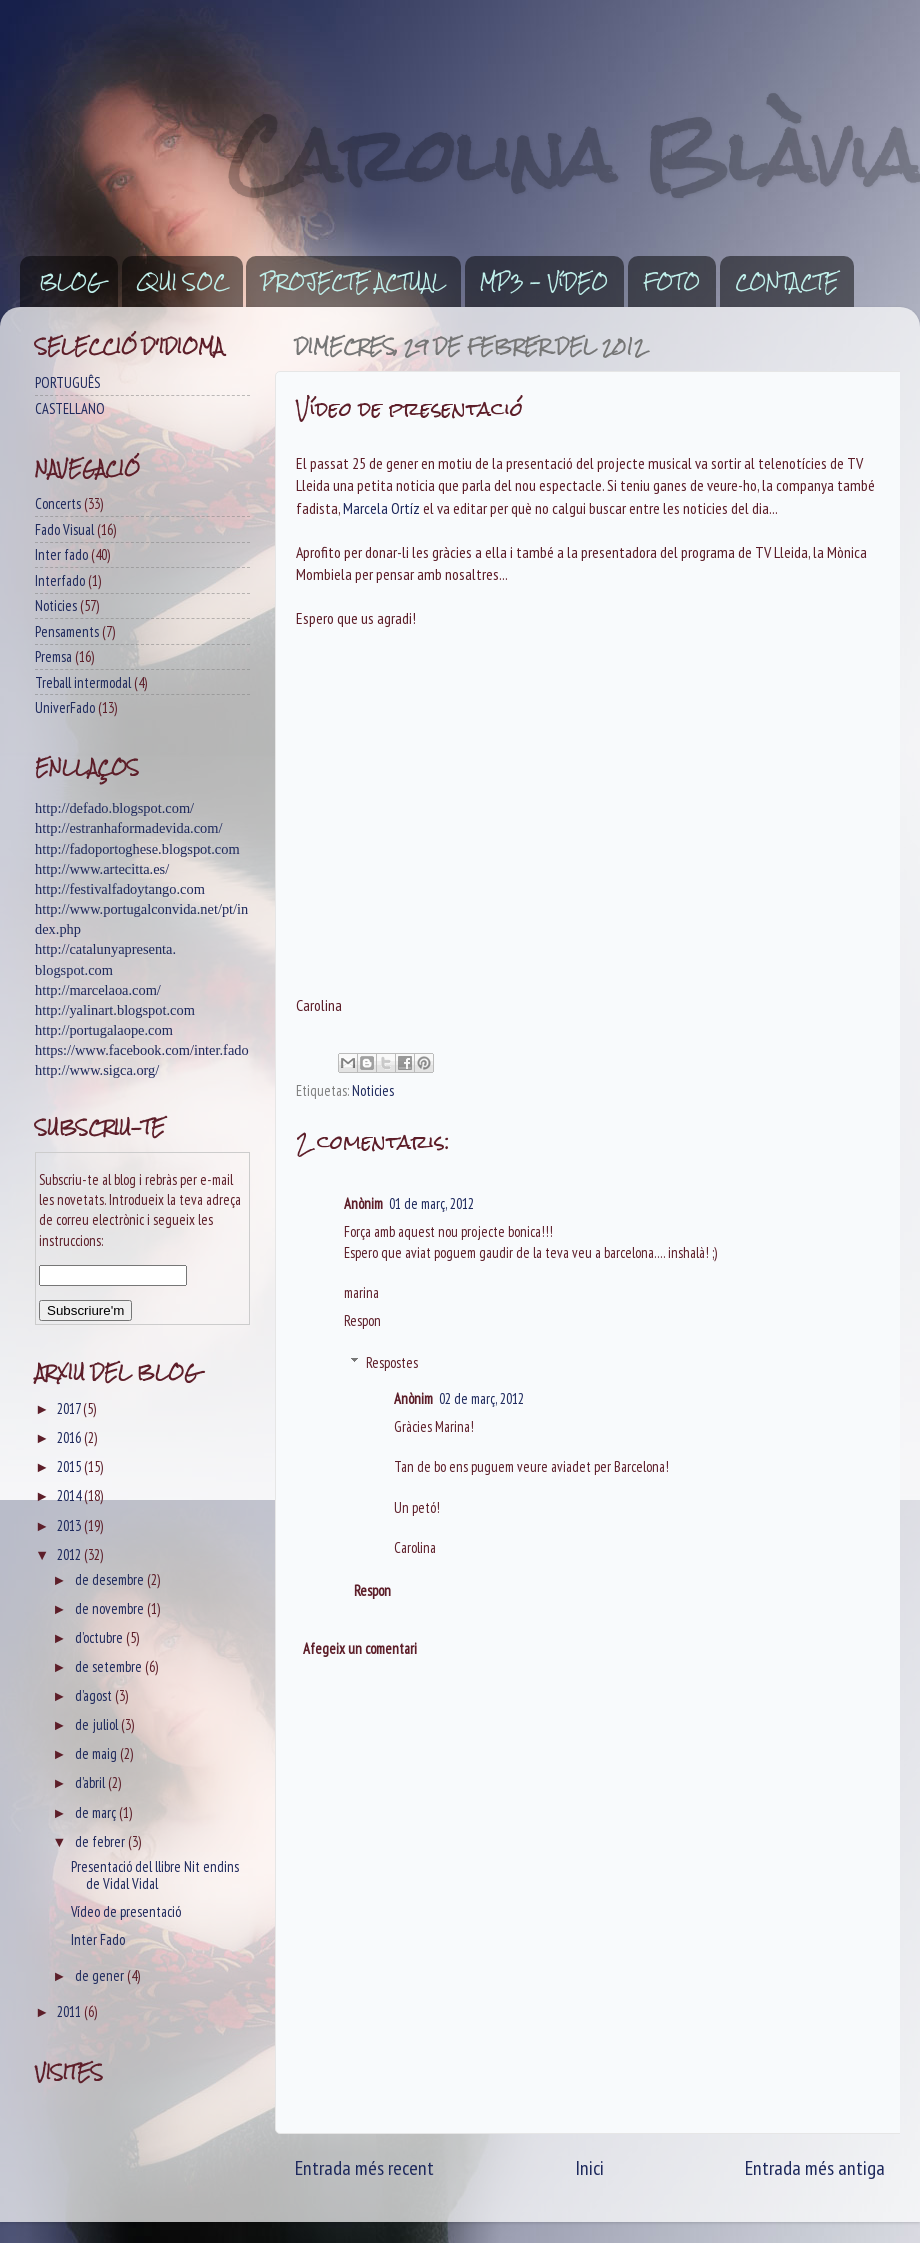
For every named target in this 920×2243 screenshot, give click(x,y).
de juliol (98, 1724)
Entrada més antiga (815, 2167)
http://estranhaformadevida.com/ (128, 828)
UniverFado (65, 707)
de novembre (111, 1608)
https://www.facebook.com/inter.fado (142, 1050)
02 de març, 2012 (481, 1398)
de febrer (101, 1841)
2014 (70, 1495)
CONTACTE (786, 282)
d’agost (95, 1695)
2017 (70, 1408)
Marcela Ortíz (381, 508)
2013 (70, 1525)
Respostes (392, 1362)
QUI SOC (182, 282)
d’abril (91, 1782)
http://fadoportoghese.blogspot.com (137, 849)
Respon (362, 1320)
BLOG (70, 282)
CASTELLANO (70, 408)
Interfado (60, 580)
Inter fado (61, 554)
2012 (70, 1554)
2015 (70, 1466)
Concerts (58, 503)
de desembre (111, 1579)
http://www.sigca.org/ (97, 1070)
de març (97, 1812)
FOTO (671, 282)
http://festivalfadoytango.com (120, 889)
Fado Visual (64, 529)
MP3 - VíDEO (544, 282)
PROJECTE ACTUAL (353, 282)
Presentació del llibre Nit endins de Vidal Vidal (155, 1875)
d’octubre (100, 1637)
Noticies (373, 1090)
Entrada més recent (364, 2167)
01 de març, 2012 (431, 1203)
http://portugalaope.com (104, 1030)
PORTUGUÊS (67, 382)
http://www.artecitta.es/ (102, 869)
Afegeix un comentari (360, 1648)
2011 (70, 2011)
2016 (70, 1437)
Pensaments (67, 631)
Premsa (53, 656)
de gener (101, 1975)
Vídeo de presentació (126, 1911)
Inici (589, 2167)
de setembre (110, 1666)
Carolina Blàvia (574, 155)
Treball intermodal (83, 682)
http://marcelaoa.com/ (98, 990)
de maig (97, 1753)
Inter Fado (98, 1939)
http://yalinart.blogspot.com (115, 1010)
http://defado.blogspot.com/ (114, 808)
